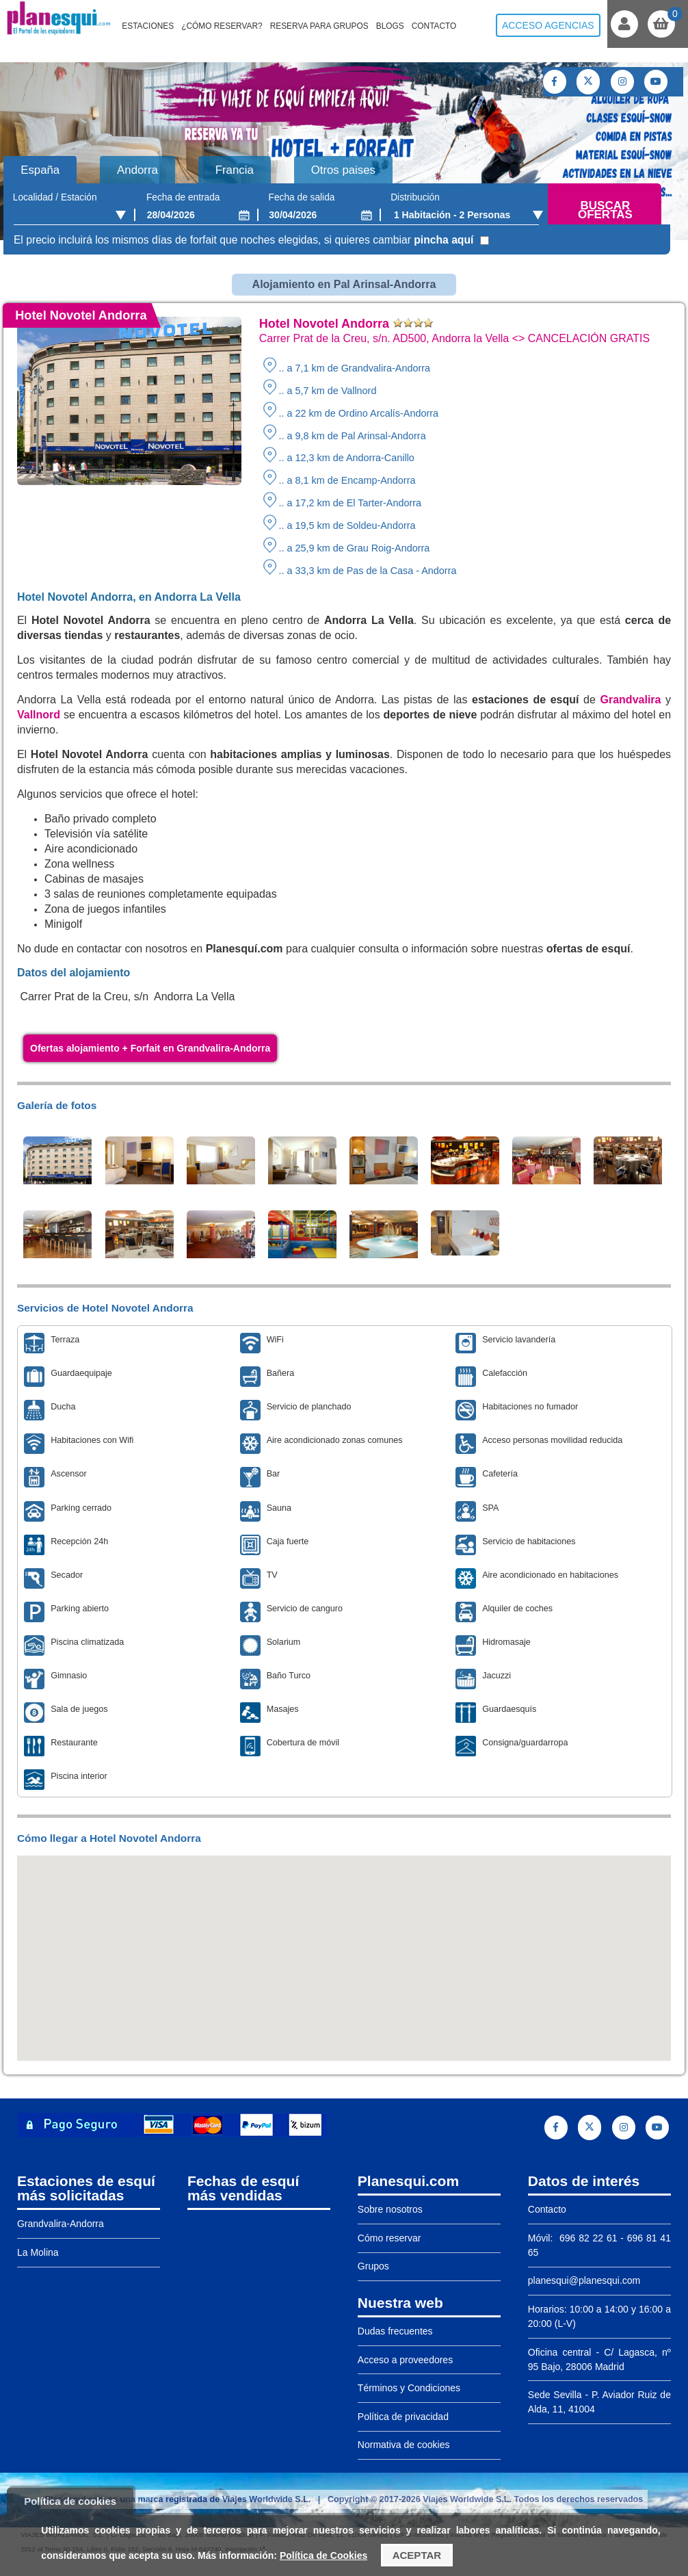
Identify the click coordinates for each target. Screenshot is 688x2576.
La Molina (38, 2252)
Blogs (390, 26)
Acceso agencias (548, 25)
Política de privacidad (403, 2416)
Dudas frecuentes (395, 2331)
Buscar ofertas (605, 210)
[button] (344, 1945)
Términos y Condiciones (409, 2387)
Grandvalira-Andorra (60, 2223)
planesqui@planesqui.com (584, 2280)
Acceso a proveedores (405, 2359)
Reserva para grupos (319, 26)
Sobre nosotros (390, 2209)
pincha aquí (443, 240)
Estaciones (148, 26)
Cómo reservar (389, 2238)
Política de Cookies (323, 2555)
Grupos (373, 2266)
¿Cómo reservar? (222, 26)
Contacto (434, 26)
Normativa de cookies (404, 2444)
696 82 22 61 (586, 2238)
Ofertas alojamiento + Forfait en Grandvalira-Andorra (150, 1048)
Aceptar (417, 2555)
